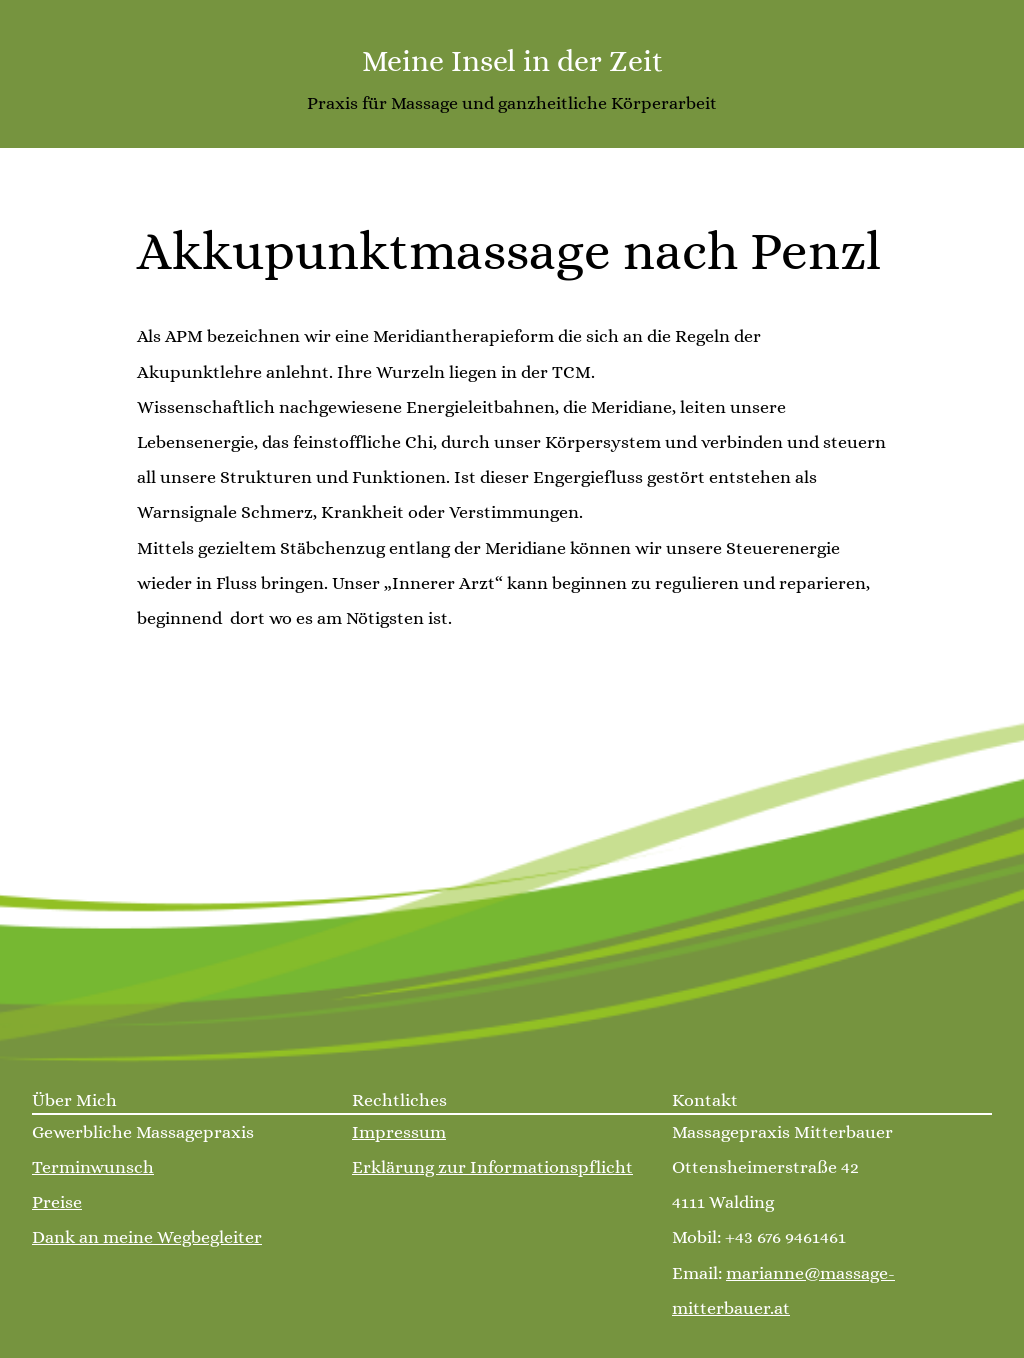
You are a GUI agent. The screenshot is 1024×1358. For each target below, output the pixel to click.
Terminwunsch (93, 1167)
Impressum (399, 1132)
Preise (57, 1202)
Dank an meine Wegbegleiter (147, 1237)
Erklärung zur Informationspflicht (492, 1167)
